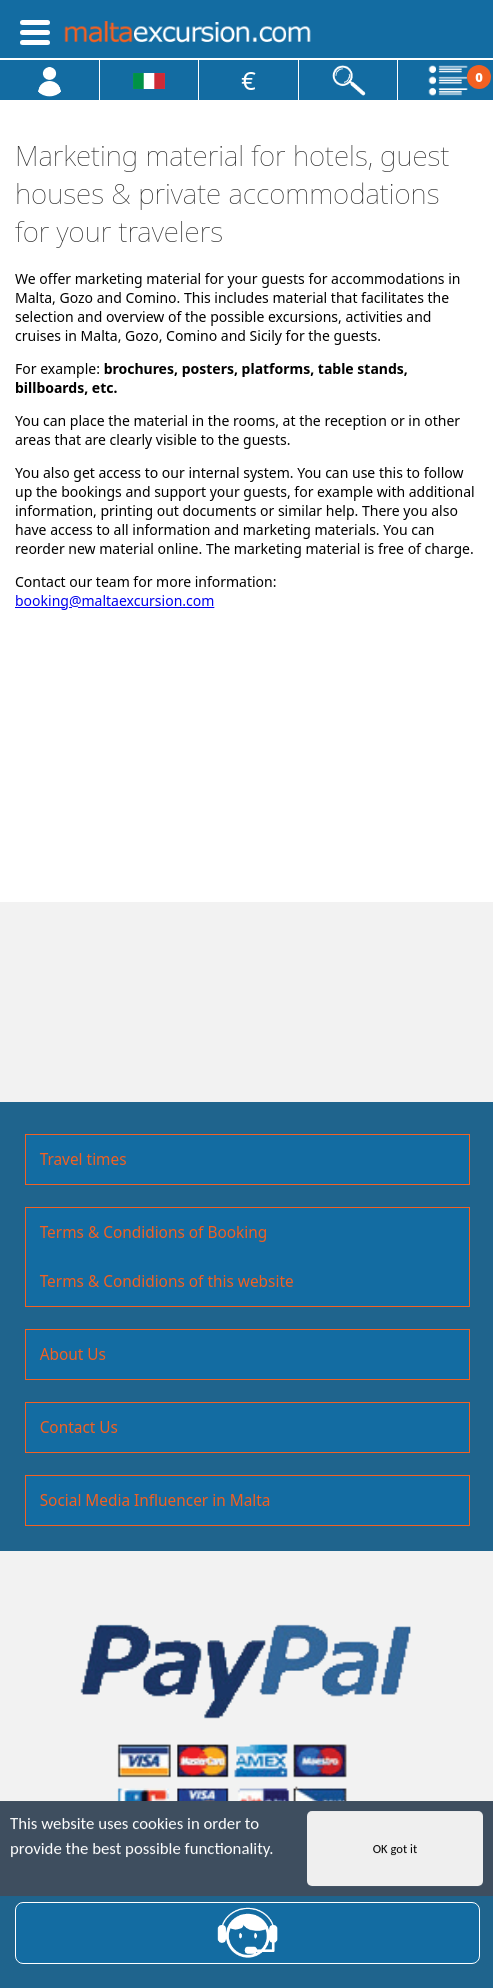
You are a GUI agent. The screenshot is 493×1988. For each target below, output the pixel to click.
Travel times (83, 1159)
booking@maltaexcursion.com (114, 600)
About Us (73, 1354)
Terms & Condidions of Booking (154, 1232)
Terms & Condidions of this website (167, 1281)
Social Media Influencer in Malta (155, 1500)
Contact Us (79, 1427)
